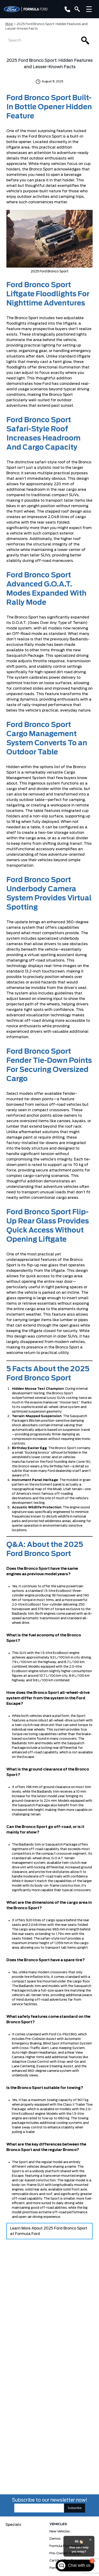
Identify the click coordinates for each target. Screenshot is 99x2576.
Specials (13, 2524)
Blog (9, 24)
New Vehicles (60, 2531)
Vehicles (58, 2524)
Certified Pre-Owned (66, 2560)
